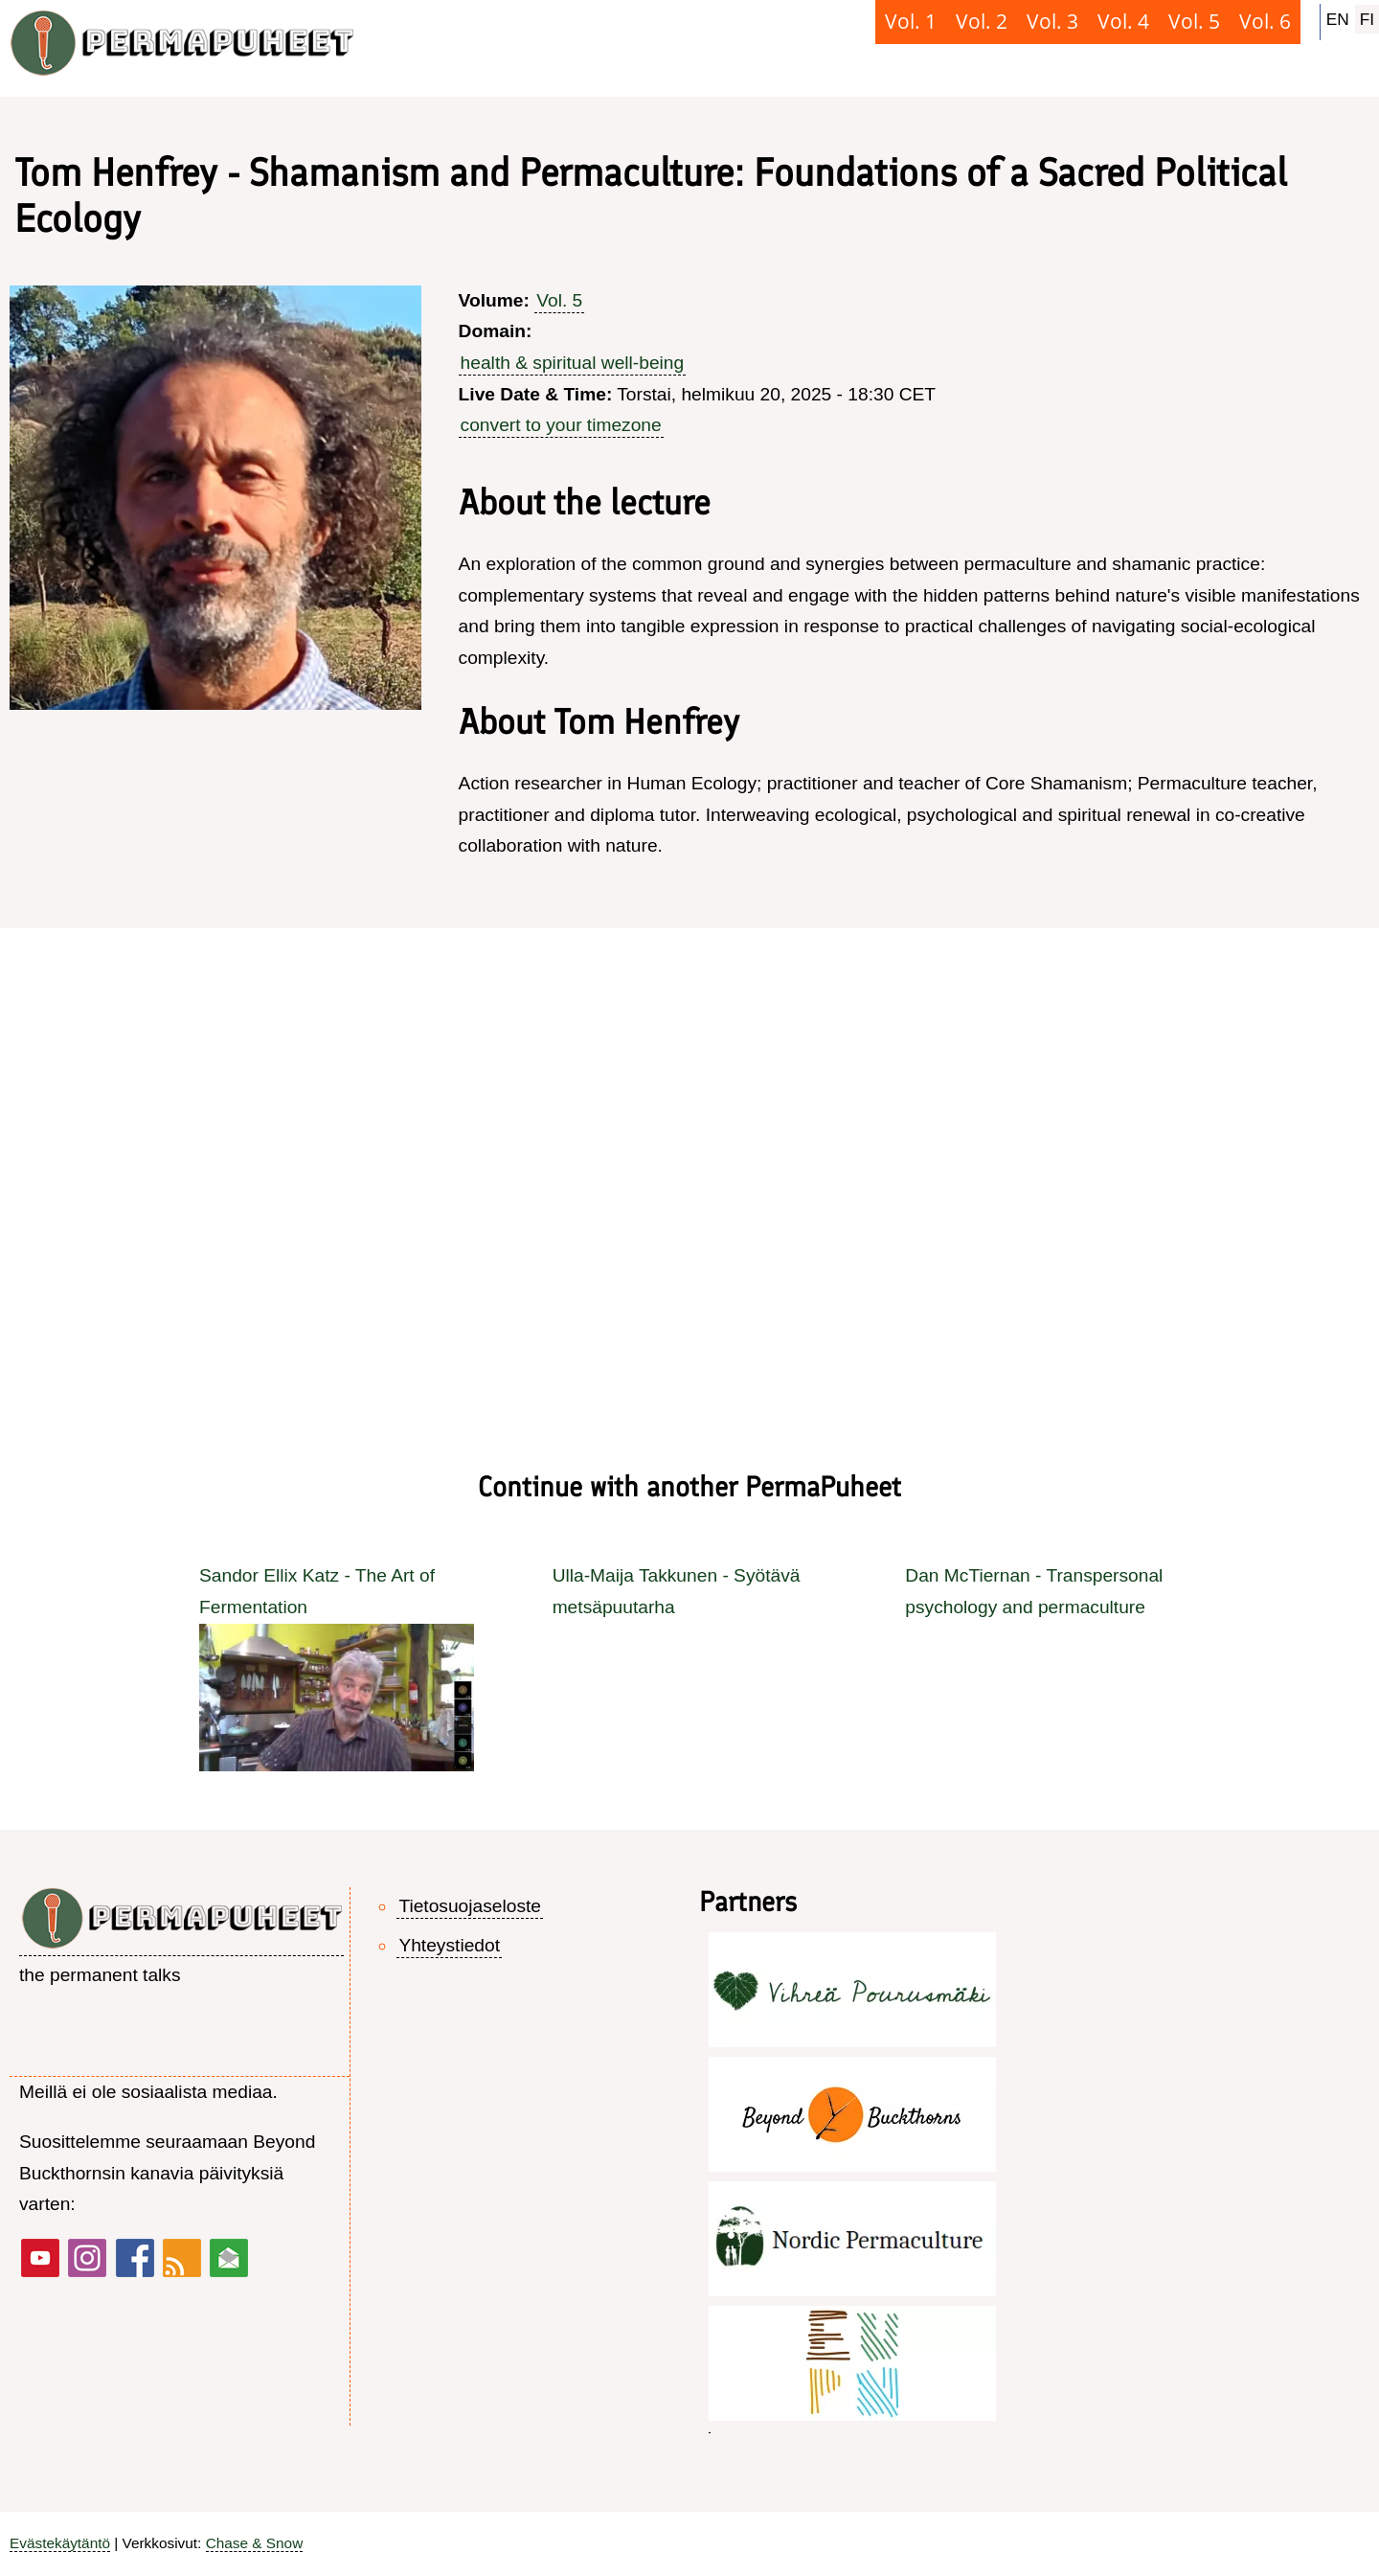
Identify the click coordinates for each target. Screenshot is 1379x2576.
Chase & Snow (255, 2543)
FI (1367, 19)
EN (1337, 19)
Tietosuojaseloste (469, 1906)
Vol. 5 (559, 300)
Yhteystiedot (449, 1945)
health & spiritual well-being (573, 363)
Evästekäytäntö (60, 2543)
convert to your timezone (561, 425)
